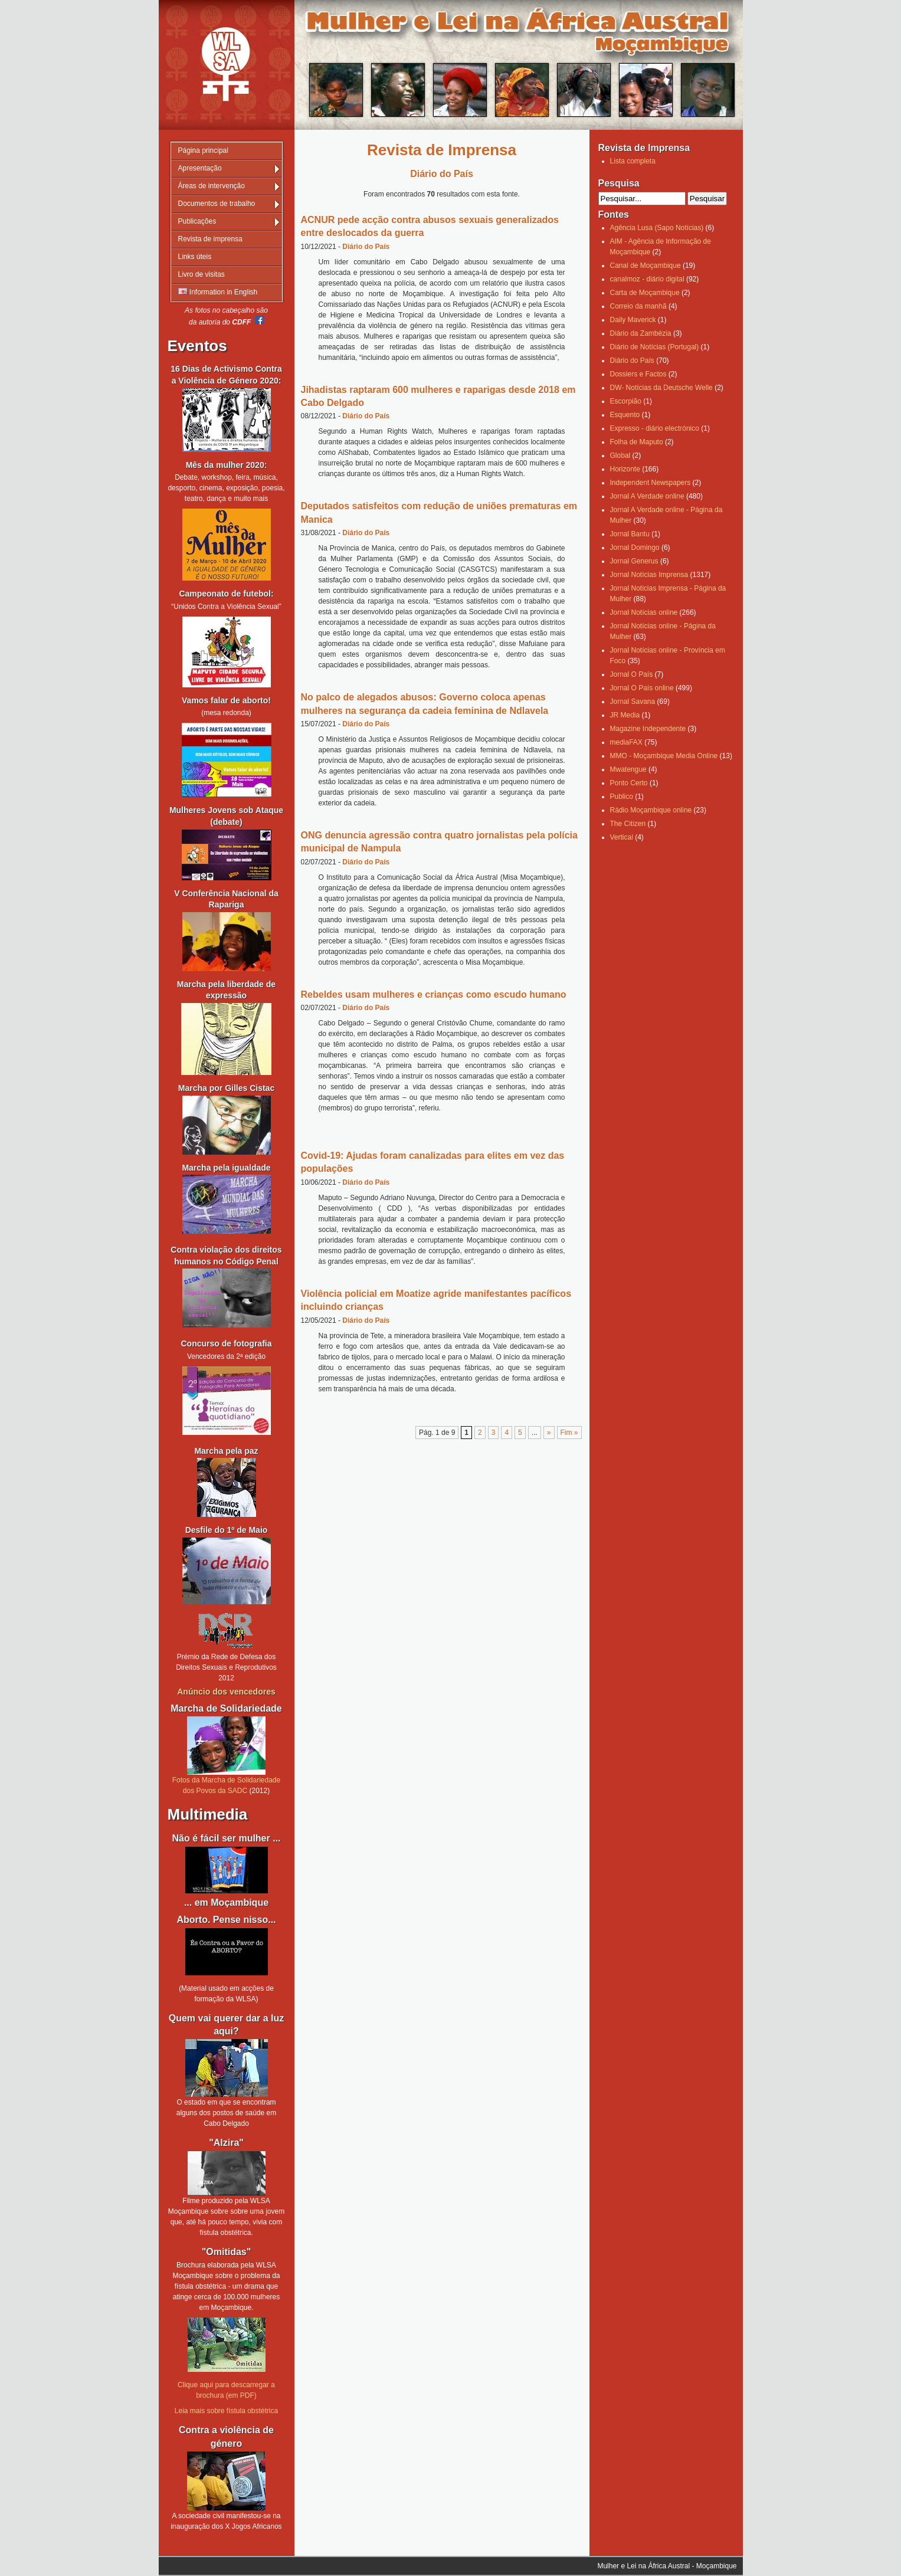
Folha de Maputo (636, 442)
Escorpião (625, 401)
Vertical (621, 837)
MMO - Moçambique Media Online (664, 756)
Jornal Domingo (635, 547)
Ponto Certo (629, 783)
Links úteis (195, 257)
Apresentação (200, 168)
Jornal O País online (642, 688)
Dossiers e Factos (638, 374)
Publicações (197, 221)
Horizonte (625, 469)
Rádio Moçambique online (651, 810)
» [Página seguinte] (549, 1432)
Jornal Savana (633, 701)
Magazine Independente (648, 729)
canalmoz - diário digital (647, 279)
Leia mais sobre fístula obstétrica (226, 2411)
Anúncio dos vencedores (226, 1691)
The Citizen (628, 824)
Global (620, 455)
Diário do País (365, 246)
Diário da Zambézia (640, 333)
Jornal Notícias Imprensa (649, 575)
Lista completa (633, 161)
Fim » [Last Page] (569, 1432)
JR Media (625, 715)
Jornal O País (631, 674)
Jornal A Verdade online (647, 496)
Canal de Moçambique (645, 265)
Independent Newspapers (650, 483)
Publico (621, 796)
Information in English (218, 292)
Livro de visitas (201, 274)
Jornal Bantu (630, 534)
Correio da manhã (638, 306)
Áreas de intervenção (211, 186)
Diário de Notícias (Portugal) (654, 347)
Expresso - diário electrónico (654, 428)
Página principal (203, 150)
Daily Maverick (633, 320)
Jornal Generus (634, 561)
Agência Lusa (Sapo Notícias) (657, 228)
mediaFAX (626, 742)
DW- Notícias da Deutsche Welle (661, 388)
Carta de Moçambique (645, 293)
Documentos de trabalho (216, 203)
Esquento (625, 415)
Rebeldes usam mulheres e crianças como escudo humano (433, 994)
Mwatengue (628, 769)
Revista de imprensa (210, 239)
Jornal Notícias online (644, 612)
